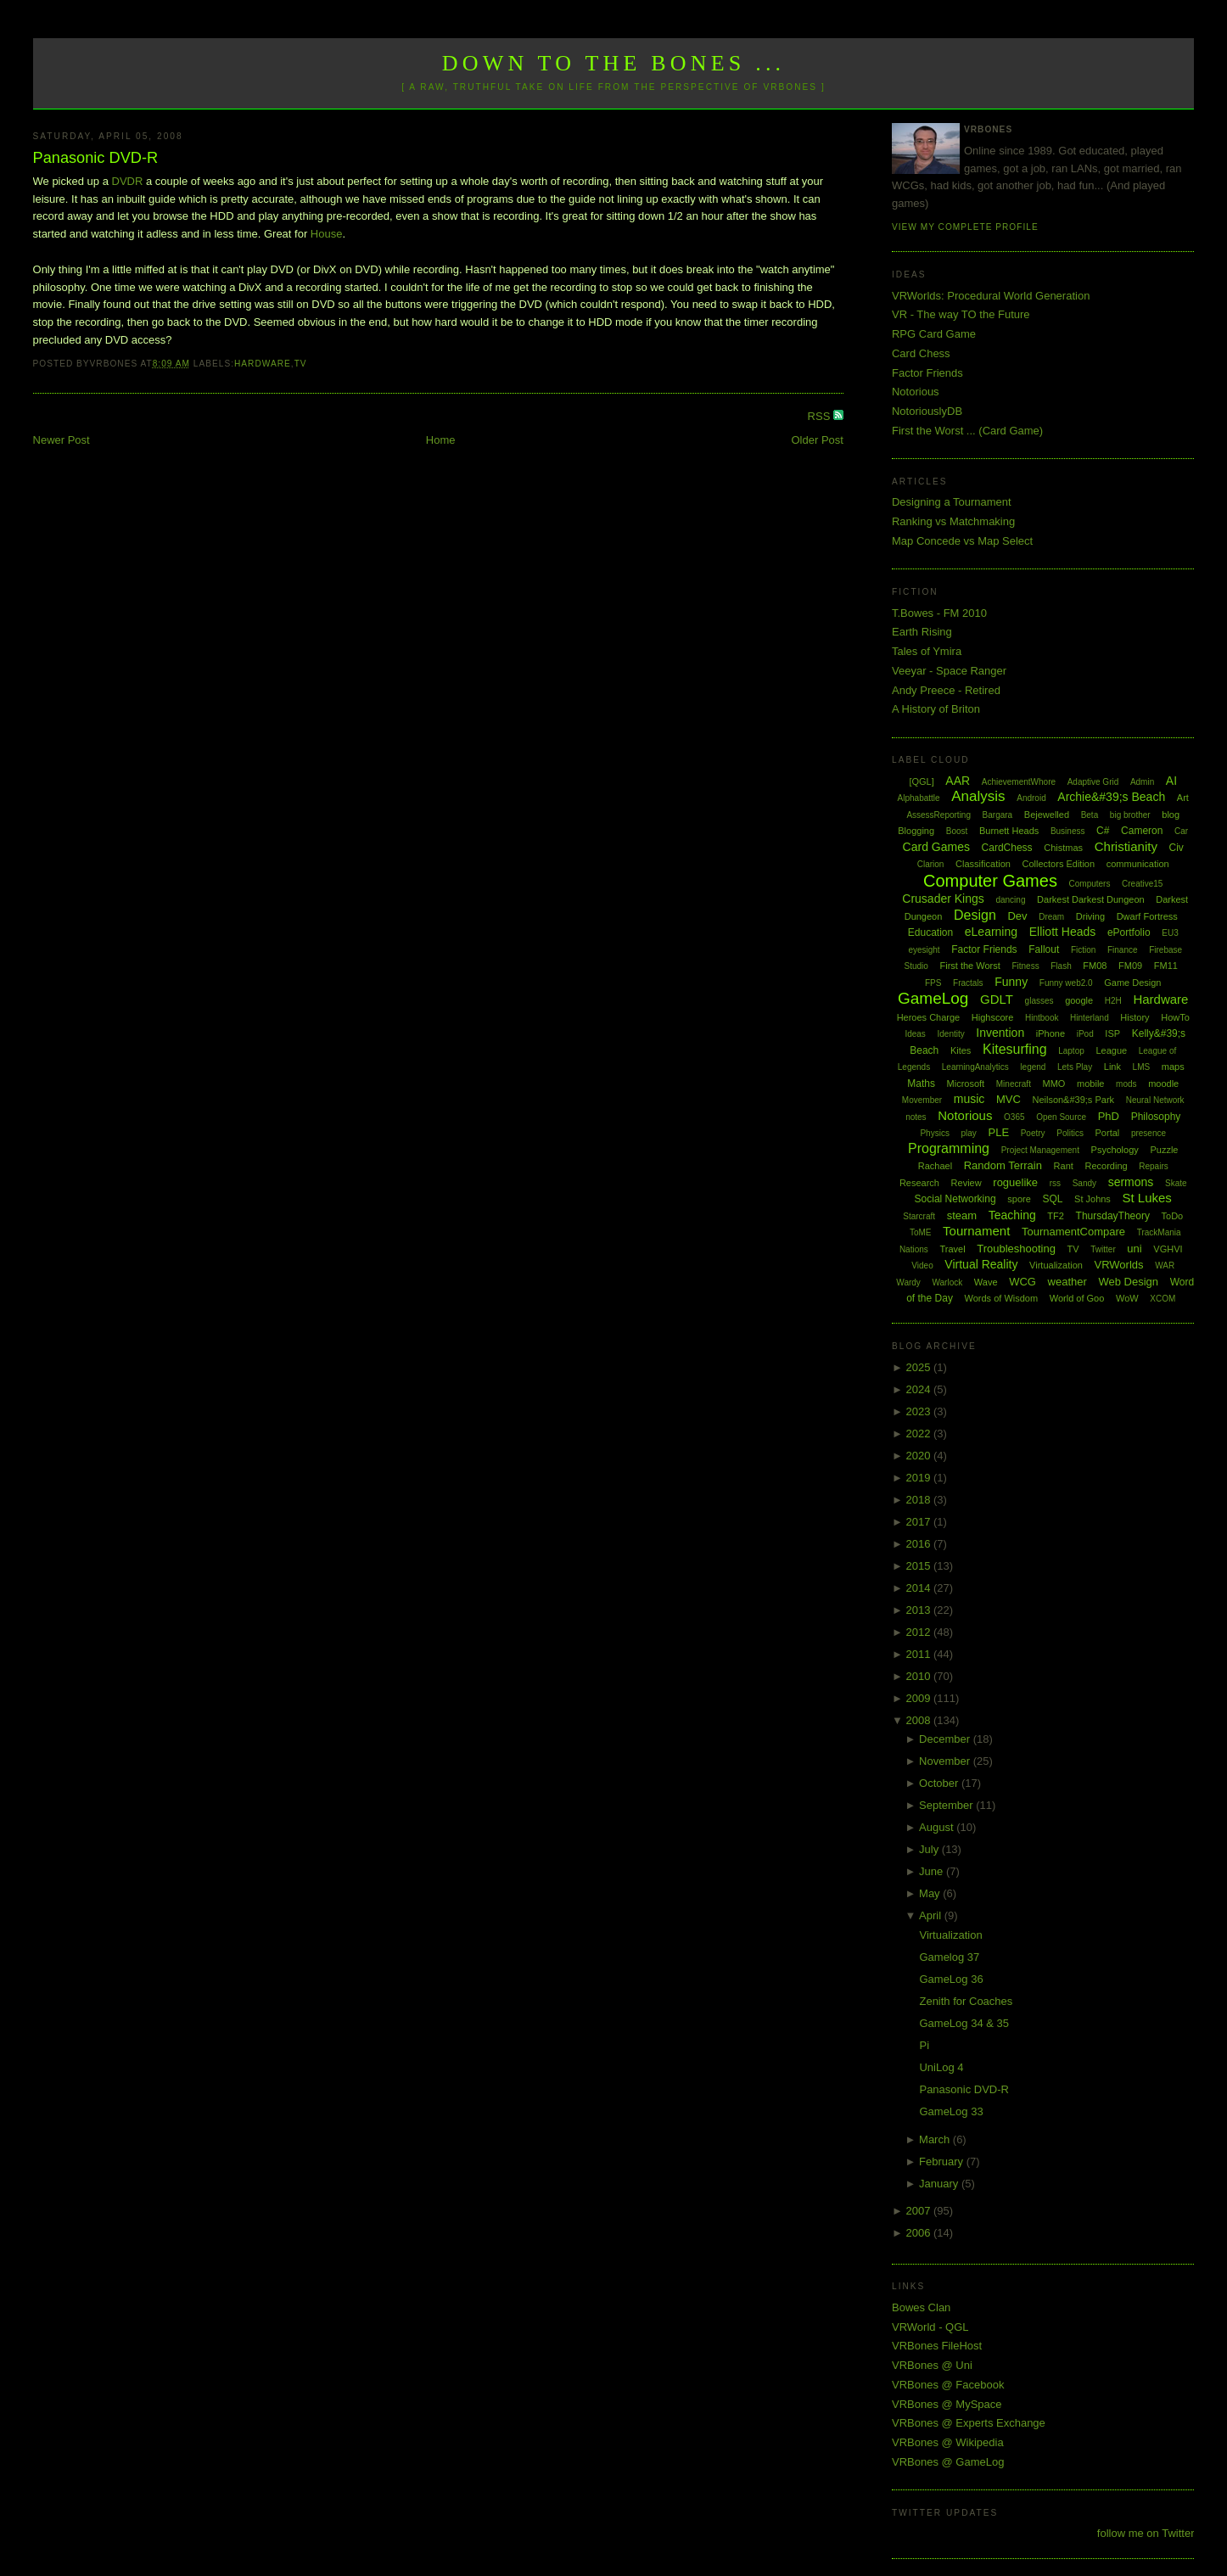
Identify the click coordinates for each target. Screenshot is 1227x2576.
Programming (948, 1148)
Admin (1142, 782)
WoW (1127, 1298)
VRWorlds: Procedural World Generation (991, 295)
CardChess (1007, 848)
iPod (1085, 1034)
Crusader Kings (943, 898)
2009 (919, 1698)
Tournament (976, 1231)
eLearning (991, 931)
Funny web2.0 (1066, 983)
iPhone (1050, 1033)
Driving (1090, 916)
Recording (1105, 1166)
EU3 (1170, 933)
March (936, 2139)
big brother (1130, 815)
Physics (934, 1133)
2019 (919, 1477)
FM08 (1095, 965)
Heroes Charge (929, 1017)
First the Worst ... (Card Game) (967, 430)
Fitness (1025, 966)
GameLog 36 (951, 1979)
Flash (1061, 966)
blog (1170, 814)
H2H (1113, 1000)
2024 (919, 1389)
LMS (1142, 1067)
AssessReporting (938, 815)
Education (930, 932)
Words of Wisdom (1002, 1298)
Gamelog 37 (949, 1957)
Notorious (915, 391)
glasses (1039, 1000)
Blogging (916, 831)
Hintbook (1041, 1017)
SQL (1052, 1199)
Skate (1176, 1183)
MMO (1054, 1083)
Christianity (1126, 846)
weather (1067, 1281)
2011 (919, 1654)
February (942, 2161)
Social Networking (955, 1199)
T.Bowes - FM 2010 (939, 613)
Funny (1011, 981)
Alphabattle (919, 798)
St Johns (1092, 1199)
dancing (1010, 899)
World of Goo (1077, 1298)
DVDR (127, 181)
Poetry (1033, 1133)
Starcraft (919, 1216)
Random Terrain (1003, 1165)
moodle (1163, 1083)
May (931, 1893)
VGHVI (1167, 1249)
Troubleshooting (1016, 1248)
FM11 (1166, 965)
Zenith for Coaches (965, 2001)
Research (919, 1183)
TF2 (1055, 1216)
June (932, 1871)
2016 (919, 1543)
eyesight (923, 950)
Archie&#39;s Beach (1111, 797)
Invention (1000, 1032)
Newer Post (61, 440)
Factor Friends (927, 373)
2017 (919, 1521)
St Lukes (1147, 1197)
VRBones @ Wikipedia (948, 2442)
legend (1032, 1067)
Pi (924, 2045)
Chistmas (1063, 848)
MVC (1008, 1099)
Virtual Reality (980, 1264)
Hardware (262, 363)
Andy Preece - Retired (946, 690)
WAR (1164, 1265)
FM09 (1130, 965)
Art (1183, 797)
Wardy (908, 1282)
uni (1134, 1248)
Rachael (935, 1166)
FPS (933, 983)
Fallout (1043, 949)
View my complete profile (965, 227)
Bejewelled (1046, 814)
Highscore (993, 1017)
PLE (998, 1132)
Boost (957, 831)
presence (1148, 1133)
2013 (919, 1610)
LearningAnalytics (975, 1067)
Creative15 (1142, 883)
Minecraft (1013, 1084)
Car (1181, 831)
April (931, 1915)
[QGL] (921, 781)
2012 (919, 1632)
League (1111, 1050)
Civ (1176, 848)
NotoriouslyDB (927, 411)
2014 (919, 1588)
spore (1019, 1199)
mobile (1090, 1083)
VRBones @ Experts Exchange (968, 2422)
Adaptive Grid (1093, 782)
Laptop (1071, 1051)
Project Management (1040, 1150)
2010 (919, 1676)
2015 (919, 1566)
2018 (919, 1499)
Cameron (1142, 831)
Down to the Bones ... (614, 63)
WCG (1022, 1281)
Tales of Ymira (926, 651)
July (930, 1849)
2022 (919, 1433)
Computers (1090, 883)
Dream (1051, 916)
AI (1171, 780)
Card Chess (921, 353)
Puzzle (1164, 1150)
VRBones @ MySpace (947, 2404)
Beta (1090, 815)
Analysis (978, 796)
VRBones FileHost (937, 2345)
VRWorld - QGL (930, 2327)
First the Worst (969, 965)
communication (1138, 864)
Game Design (1132, 982)
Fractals (968, 983)
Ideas (915, 1034)
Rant (1063, 1166)
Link (1112, 1066)
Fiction (1083, 950)
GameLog (933, 998)
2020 (919, 1455)
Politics (1070, 1133)
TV (300, 363)
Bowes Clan (921, 2307)
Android (1031, 798)
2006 (919, 2232)
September (947, 1805)
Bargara (998, 815)
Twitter (1102, 1249)
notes (915, 1117)
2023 (919, 1411)
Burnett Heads (1009, 831)
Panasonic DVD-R (96, 157)
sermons (1131, 1182)
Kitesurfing (1015, 1049)
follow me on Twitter (1146, 2533)
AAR (957, 780)
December (946, 1739)
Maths (921, 1083)
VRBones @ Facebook (948, 2384)
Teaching (1012, 1215)
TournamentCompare (1073, 1231)
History (1134, 1017)
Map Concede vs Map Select (962, 541)
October (940, 1783)
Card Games (936, 847)
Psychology (1115, 1150)
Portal (1107, 1133)
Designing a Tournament (951, 502)
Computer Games (990, 880)
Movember (922, 1100)
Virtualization (1056, 1265)
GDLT (996, 999)
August (937, 1827)
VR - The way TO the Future (961, 314)
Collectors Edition (1058, 864)
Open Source (1061, 1117)
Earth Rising (922, 631)
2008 (919, 1720)
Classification (983, 864)
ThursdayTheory (1113, 1216)
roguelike (1015, 1182)
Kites (960, 1050)
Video (922, 1265)
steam (962, 1215)
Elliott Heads (1062, 931)
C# (1102, 831)
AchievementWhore (1019, 782)
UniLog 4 (941, 2067)
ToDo (1173, 1216)
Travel (952, 1249)
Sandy (1084, 1183)
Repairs (1153, 1166)
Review (966, 1183)
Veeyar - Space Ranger (949, 670)
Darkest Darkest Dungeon (1091, 899)
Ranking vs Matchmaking (953, 521)
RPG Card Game (934, 334)
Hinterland (1089, 1017)
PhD (1108, 1116)
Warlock (947, 1282)
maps (1173, 1066)
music (969, 1099)
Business (1068, 831)
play (969, 1133)
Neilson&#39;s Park (1073, 1100)
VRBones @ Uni (932, 2365)
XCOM (1162, 1298)
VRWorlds (1119, 1264)
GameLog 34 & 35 (964, 2023)
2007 (919, 2210)
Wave (986, 1282)
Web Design (1128, 1281)
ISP (1112, 1033)
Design (975, 915)
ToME (921, 1232)
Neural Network (1155, 1100)
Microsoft (966, 1083)
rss (1055, 1183)
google (1079, 1000)
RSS (820, 416)
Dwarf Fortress (1147, 916)
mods (1126, 1084)
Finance (1122, 950)
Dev (1017, 916)
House (327, 233)
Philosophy (1156, 1117)
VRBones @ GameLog (948, 2462)
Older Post (817, 440)
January (940, 2183)
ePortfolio (1129, 932)
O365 (1014, 1117)
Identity (950, 1034)
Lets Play (1074, 1067)
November (946, 1761)
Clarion (930, 864)
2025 (919, 1367)
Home (441, 440)
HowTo (1175, 1017)
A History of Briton (936, 709)
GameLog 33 (951, 2111)
